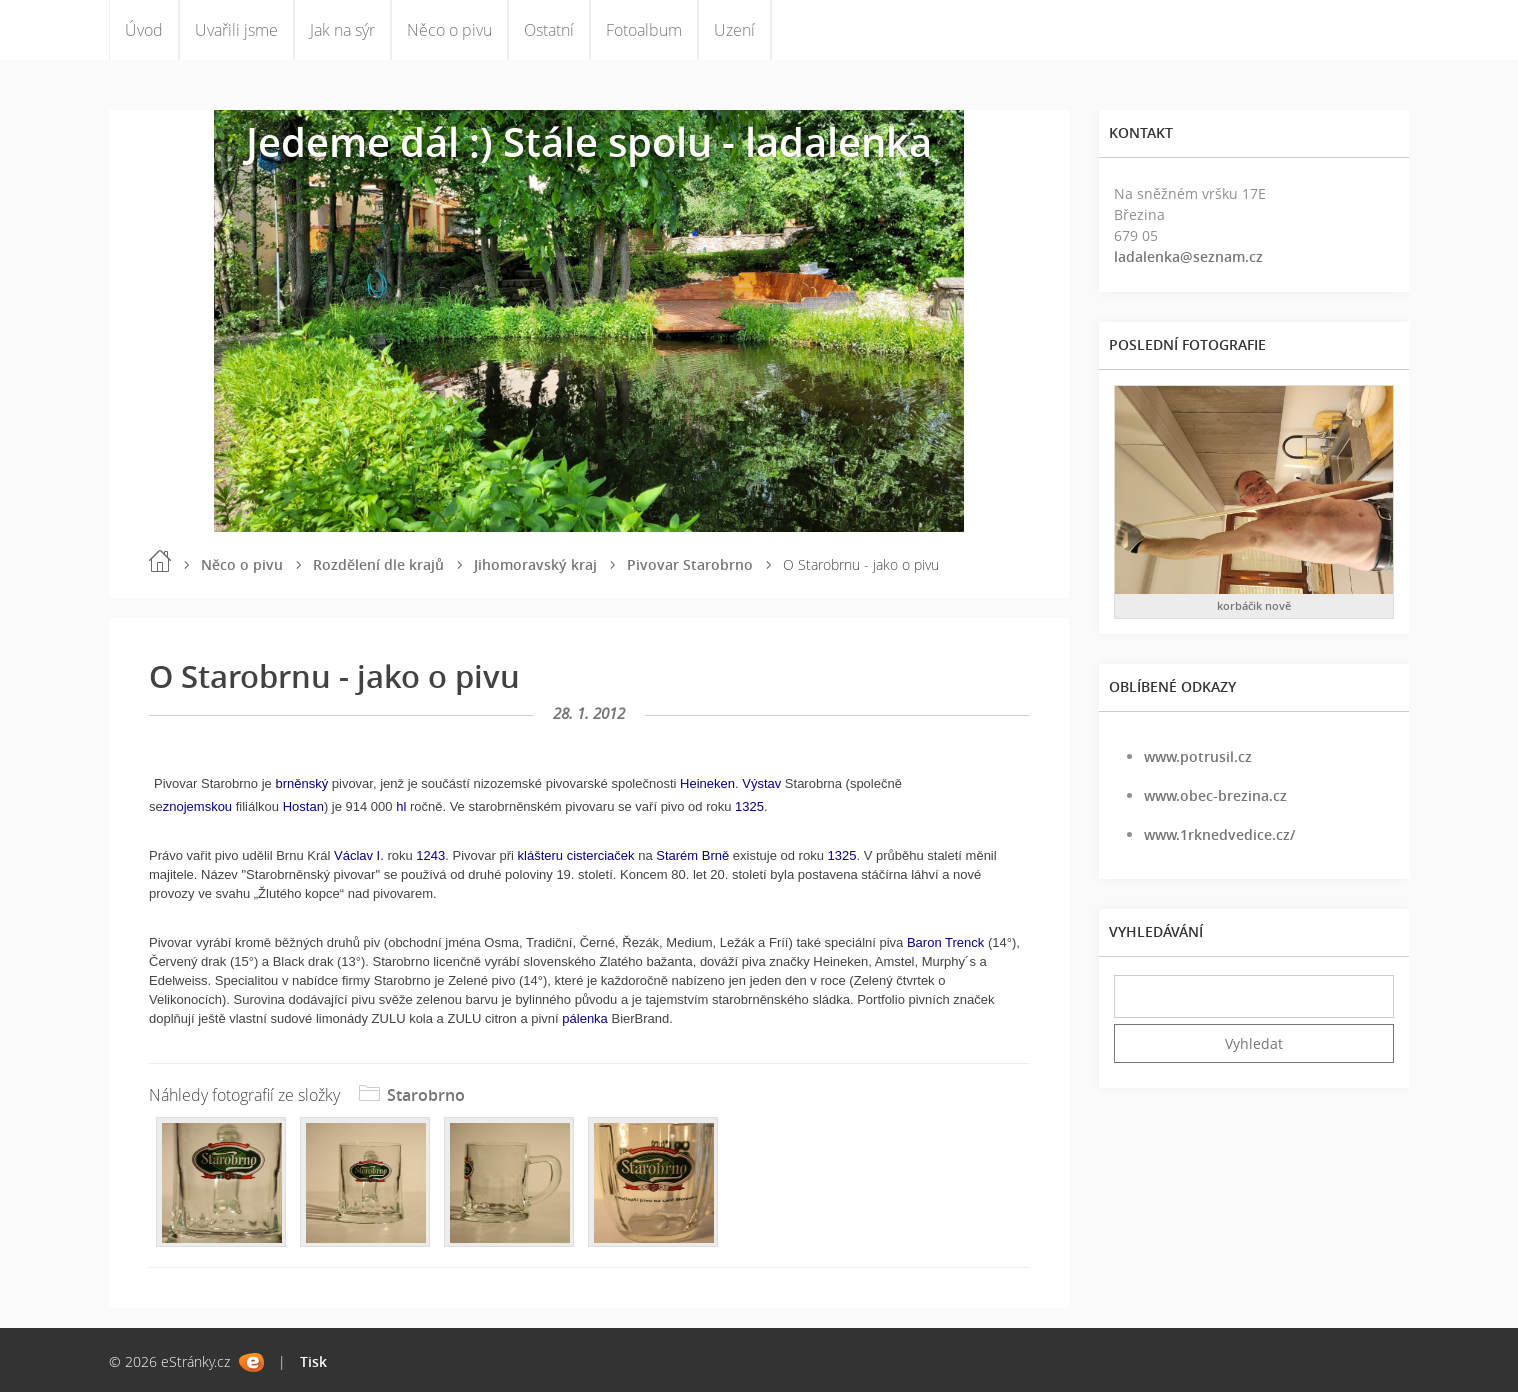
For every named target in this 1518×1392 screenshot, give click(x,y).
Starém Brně (692, 855)
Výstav (761, 783)
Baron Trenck (945, 942)
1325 (749, 806)
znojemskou (197, 806)
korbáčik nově (1254, 605)
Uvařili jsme (236, 30)
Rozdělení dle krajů (378, 564)
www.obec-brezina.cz (1215, 795)
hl (401, 806)
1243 (430, 855)
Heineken (707, 783)
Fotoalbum (644, 30)
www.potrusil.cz (1198, 756)
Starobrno (426, 1095)
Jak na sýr (342, 30)
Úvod (144, 30)
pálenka (585, 1018)
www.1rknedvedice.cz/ (1219, 834)
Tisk (313, 1361)
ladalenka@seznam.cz (1188, 256)
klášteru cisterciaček (576, 855)
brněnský (301, 783)
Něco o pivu (449, 30)
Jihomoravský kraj (535, 564)
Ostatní (549, 30)
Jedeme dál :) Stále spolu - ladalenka (589, 141)
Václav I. (359, 855)
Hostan (303, 806)
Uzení (734, 30)
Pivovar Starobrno (690, 564)
